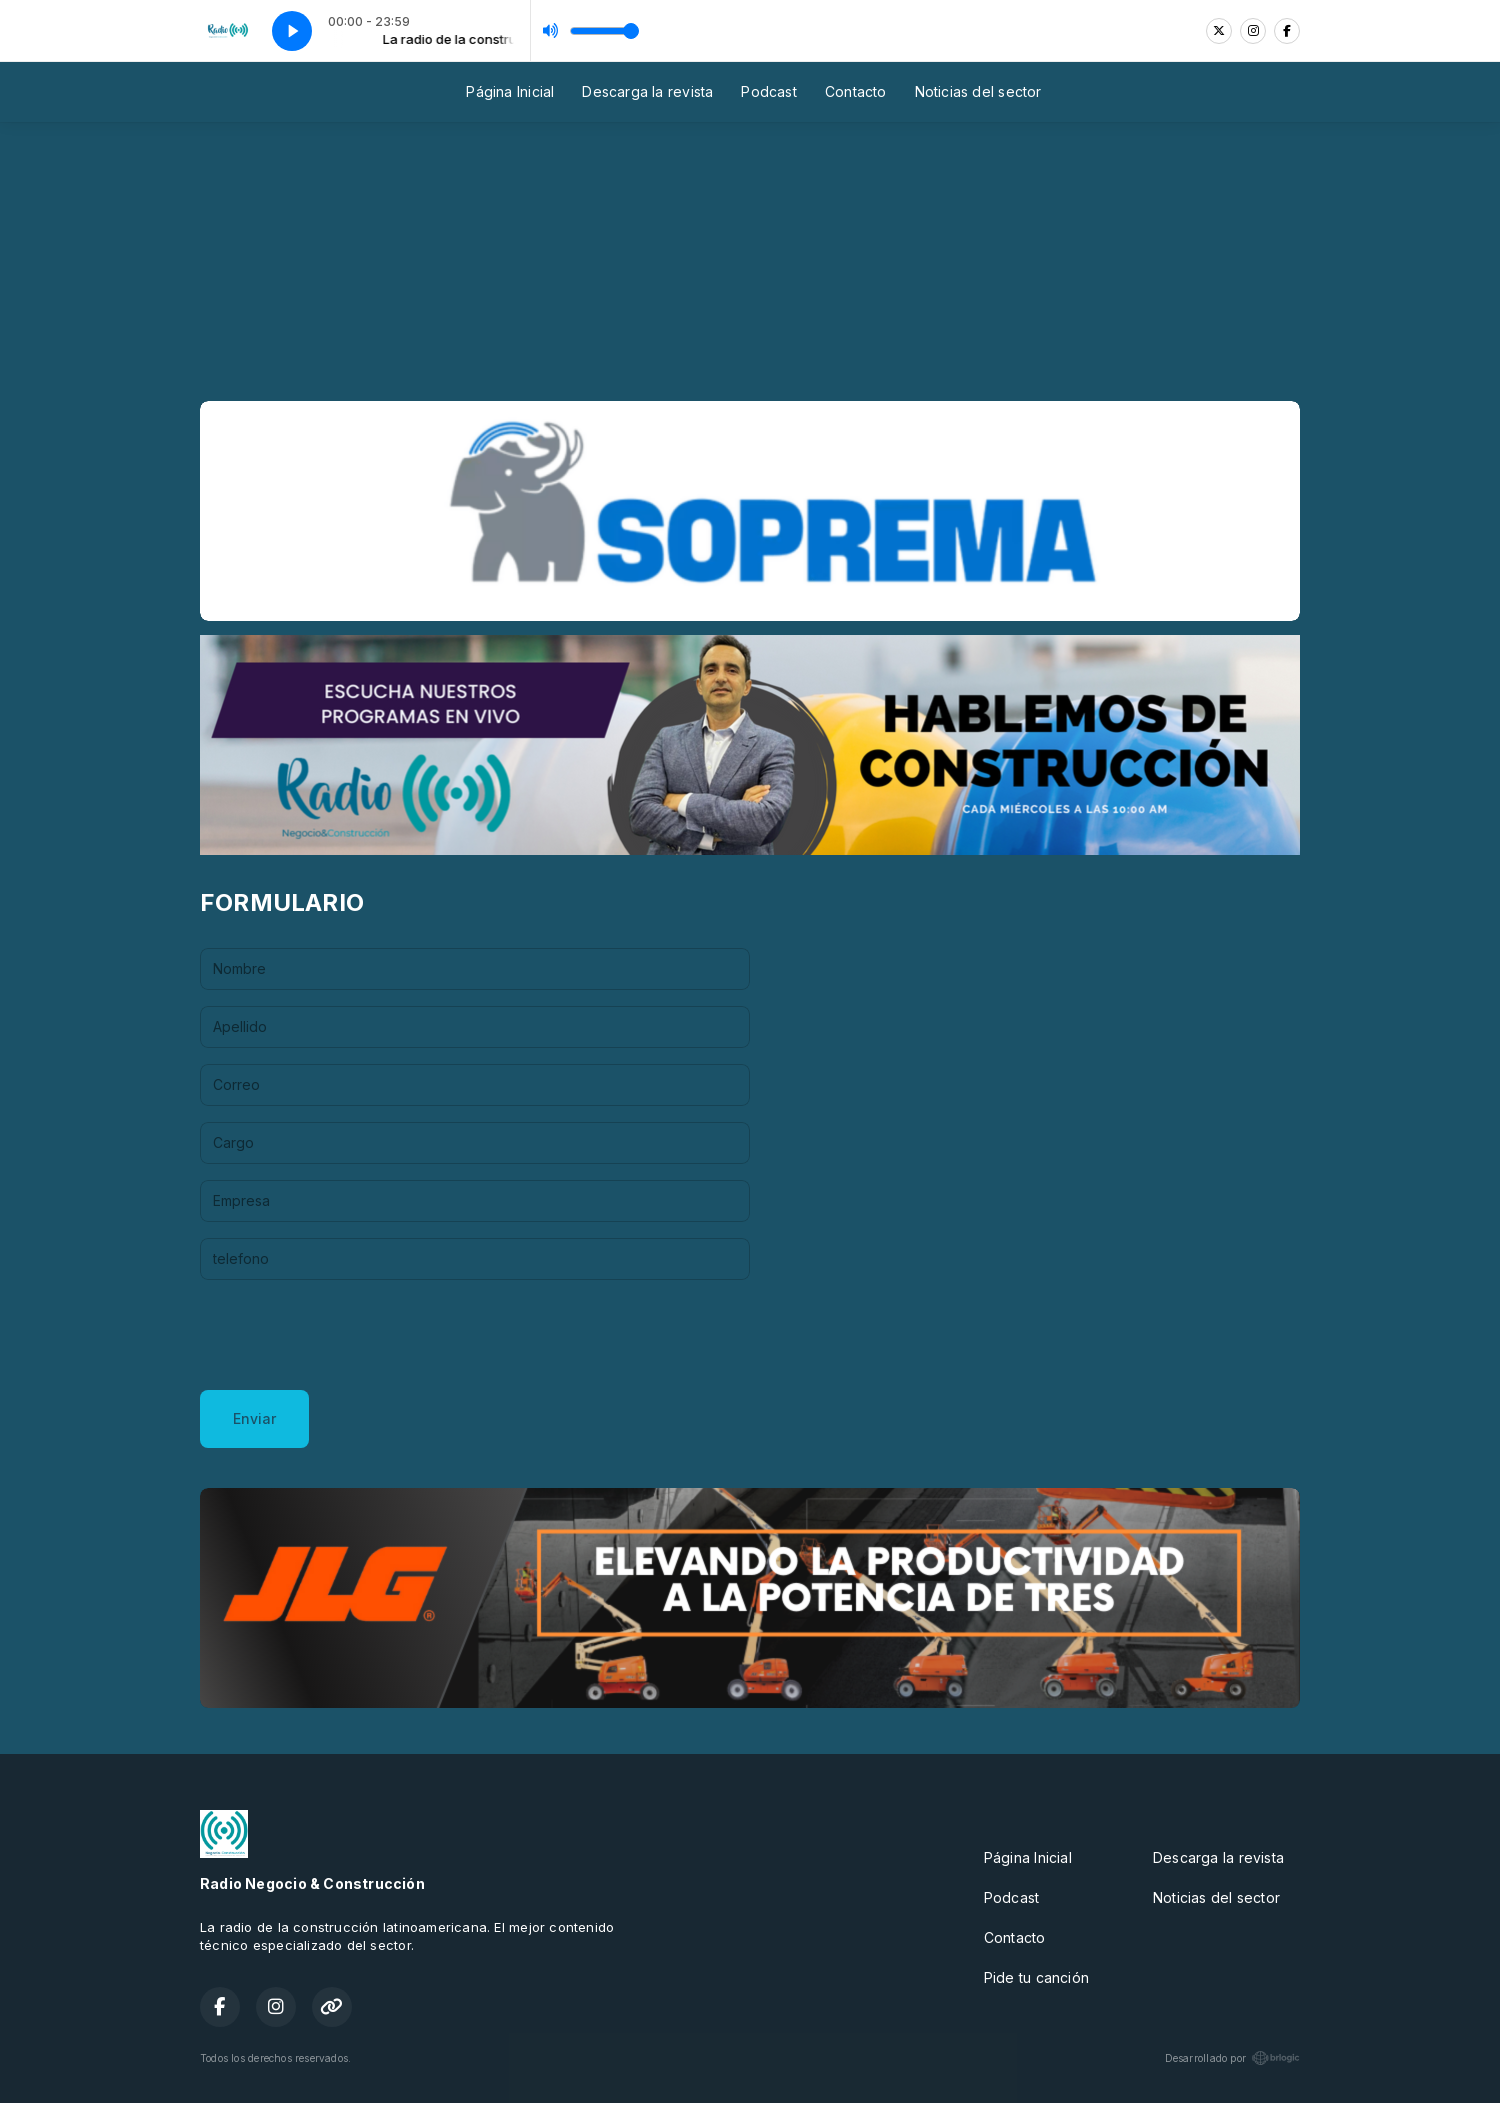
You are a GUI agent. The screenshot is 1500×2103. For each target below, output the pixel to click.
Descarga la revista (647, 91)
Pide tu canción (1036, 1977)
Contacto (856, 91)
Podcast (768, 91)
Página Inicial (510, 91)
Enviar (254, 1418)
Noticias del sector (978, 91)
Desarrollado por (1232, 2058)
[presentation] (352, 1335)
